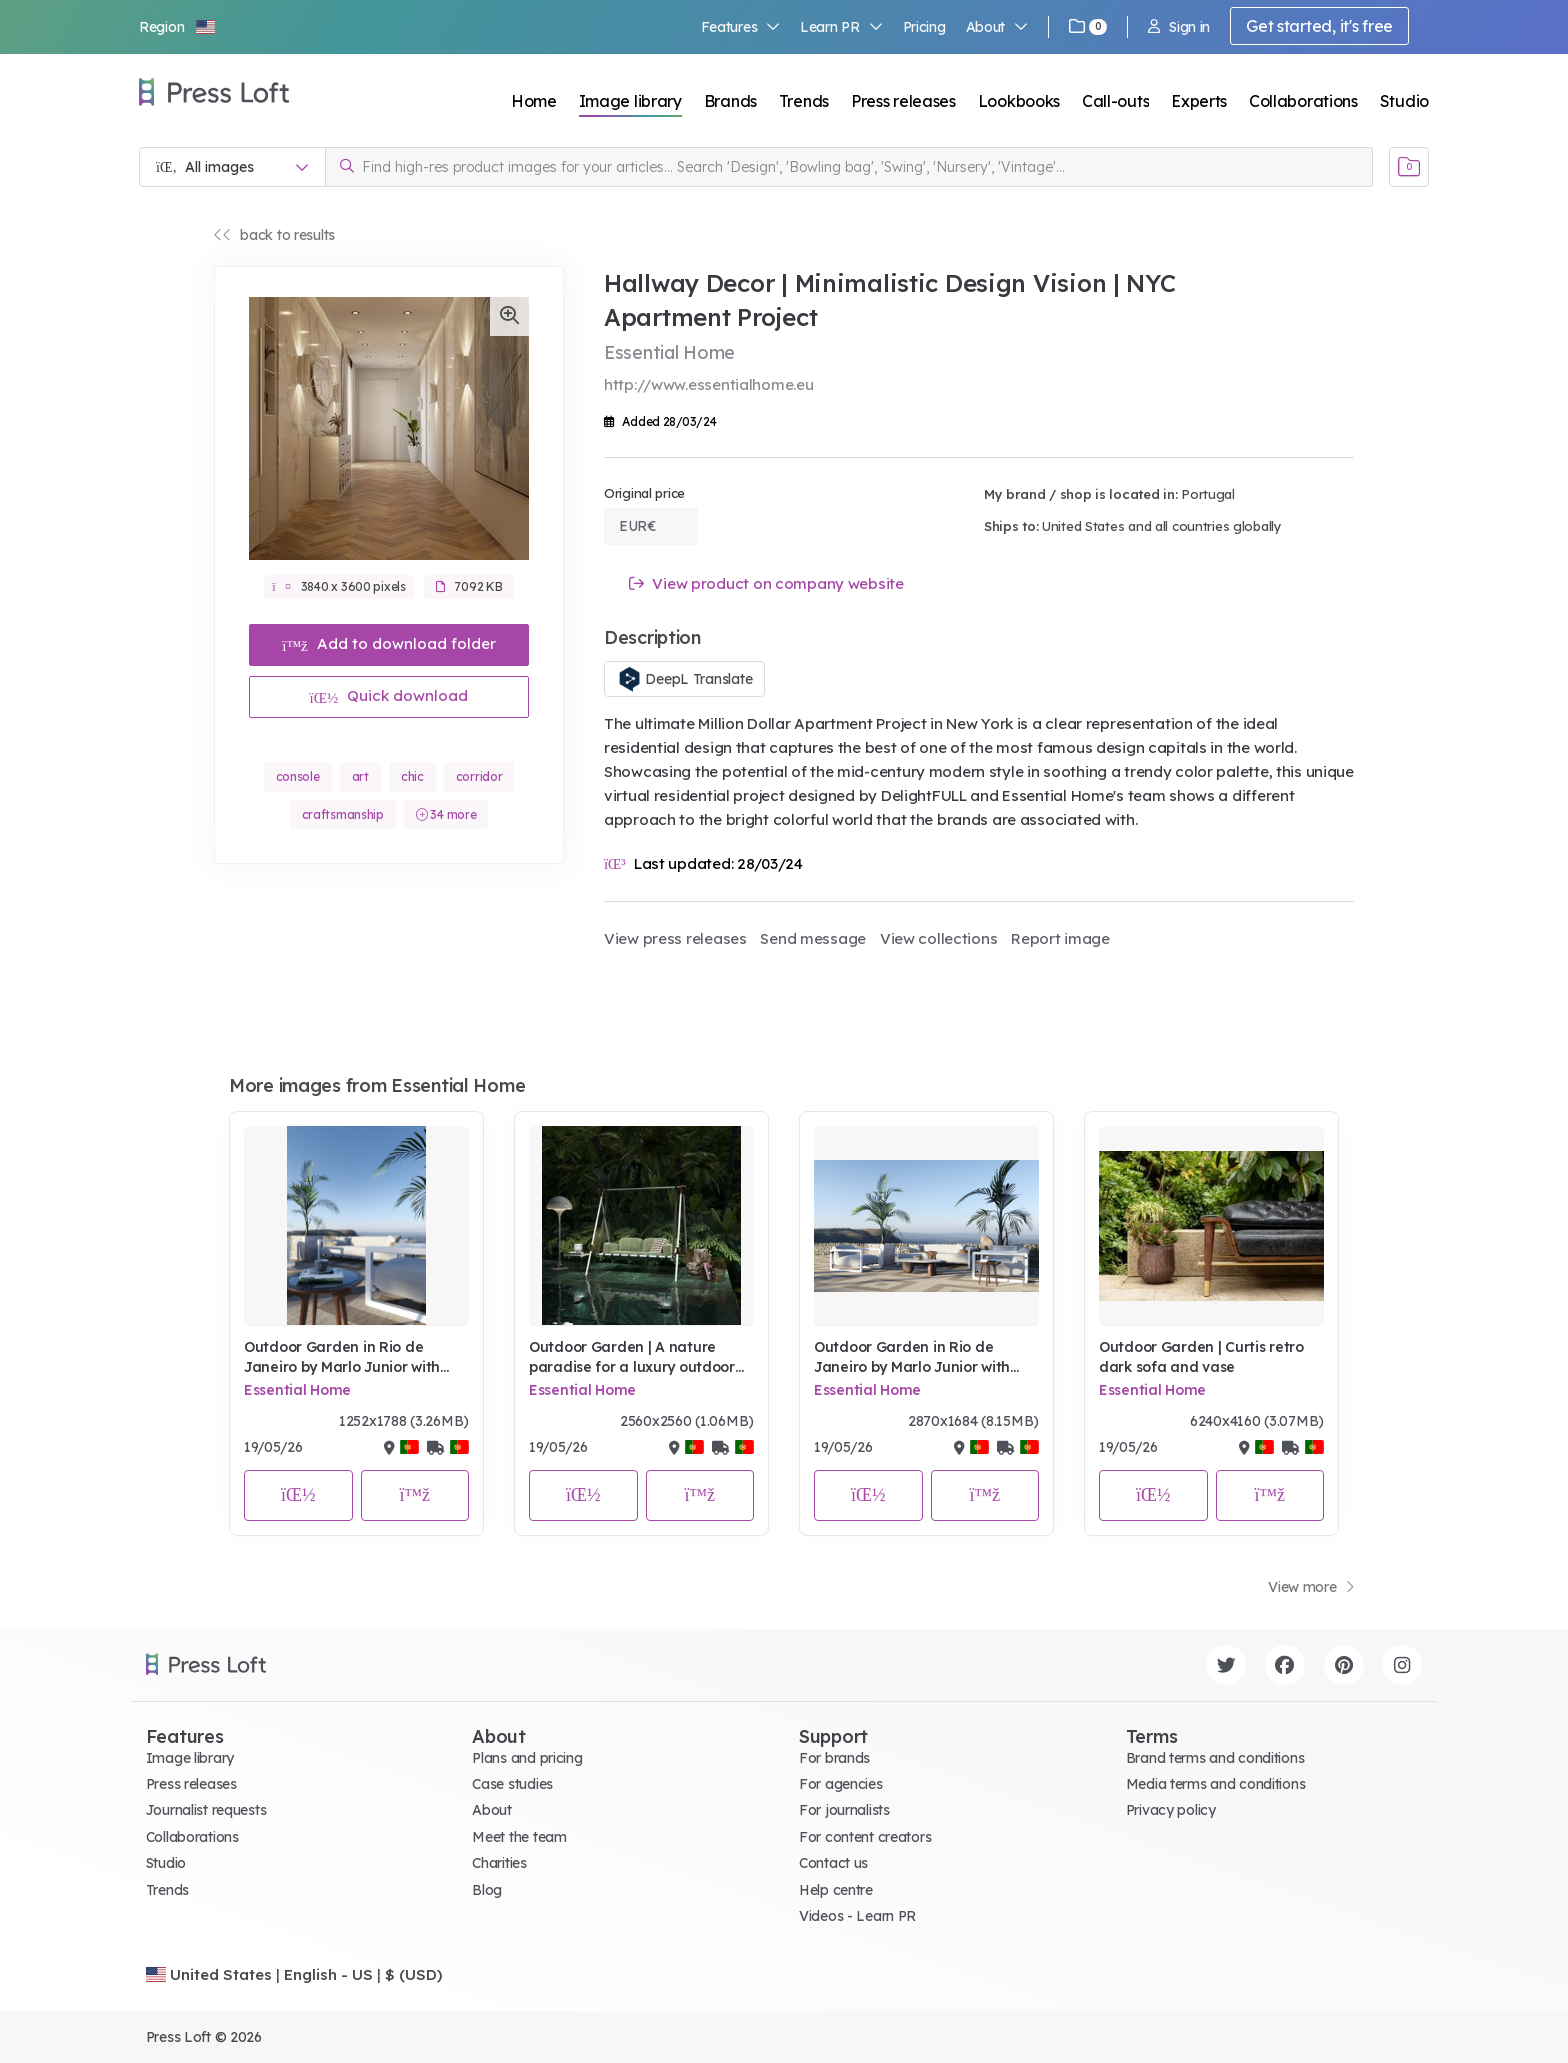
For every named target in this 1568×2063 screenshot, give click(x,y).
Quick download (389, 695)
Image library (630, 101)
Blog (487, 1890)
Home (534, 101)
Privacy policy (1171, 1810)
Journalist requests (206, 1810)
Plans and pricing (527, 1758)
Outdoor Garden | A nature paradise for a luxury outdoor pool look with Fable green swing (632, 1357)
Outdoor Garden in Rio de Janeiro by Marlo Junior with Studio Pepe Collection (342, 1357)
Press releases (903, 101)
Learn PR (841, 27)
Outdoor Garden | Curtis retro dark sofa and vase (1201, 1357)
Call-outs (1115, 101)
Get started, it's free (1319, 26)
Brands (730, 101)
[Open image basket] (1409, 167)
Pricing (924, 27)
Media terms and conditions (1216, 1784)
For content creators (865, 1837)
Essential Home (297, 1390)
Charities (499, 1863)
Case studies (512, 1784)
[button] (178, 27)
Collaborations (1303, 101)
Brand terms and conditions (1215, 1758)
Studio (1404, 101)
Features (741, 27)
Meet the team (519, 1837)
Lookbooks (1019, 101)
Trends (804, 101)
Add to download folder (389, 643)
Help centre (836, 1890)
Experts (1199, 101)
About (997, 27)
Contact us (833, 1863)
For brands (834, 1758)
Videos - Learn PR (857, 1916)
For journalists (844, 1810)
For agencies (841, 1784)
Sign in (1179, 27)
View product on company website (766, 583)
